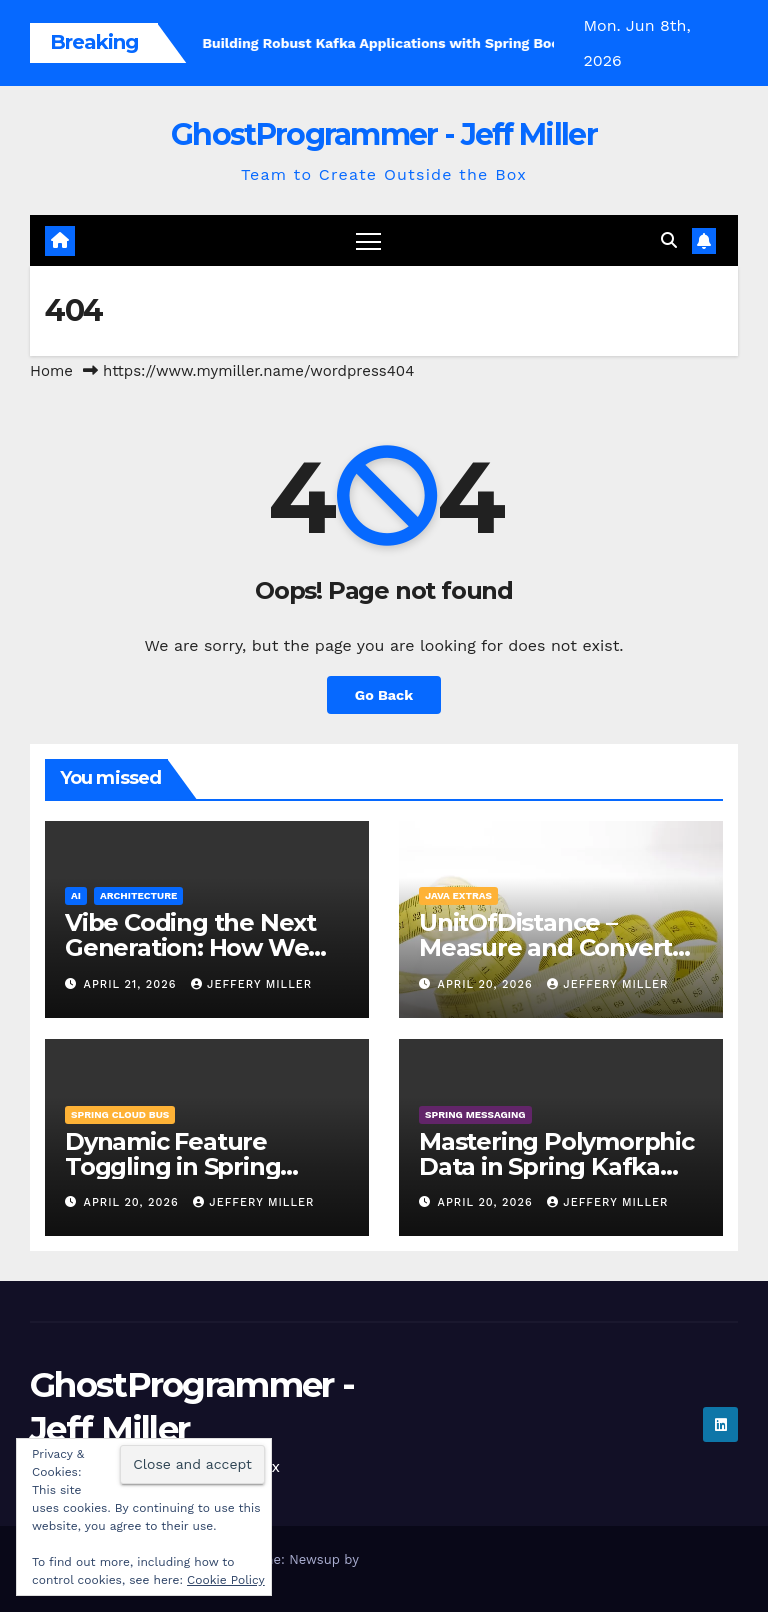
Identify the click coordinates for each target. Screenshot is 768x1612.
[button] (669, 240)
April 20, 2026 (488, 984)
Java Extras (458, 895)
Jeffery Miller (251, 984)
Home (51, 371)
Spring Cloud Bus (120, 1114)
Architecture (138, 895)
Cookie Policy (226, 1580)
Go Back (384, 695)
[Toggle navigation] (368, 240)
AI (76, 895)
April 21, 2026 (132, 984)
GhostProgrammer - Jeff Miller (384, 134)
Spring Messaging (475, 1114)
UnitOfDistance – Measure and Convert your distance (545, 947)
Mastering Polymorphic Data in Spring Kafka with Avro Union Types (556, 1166)
